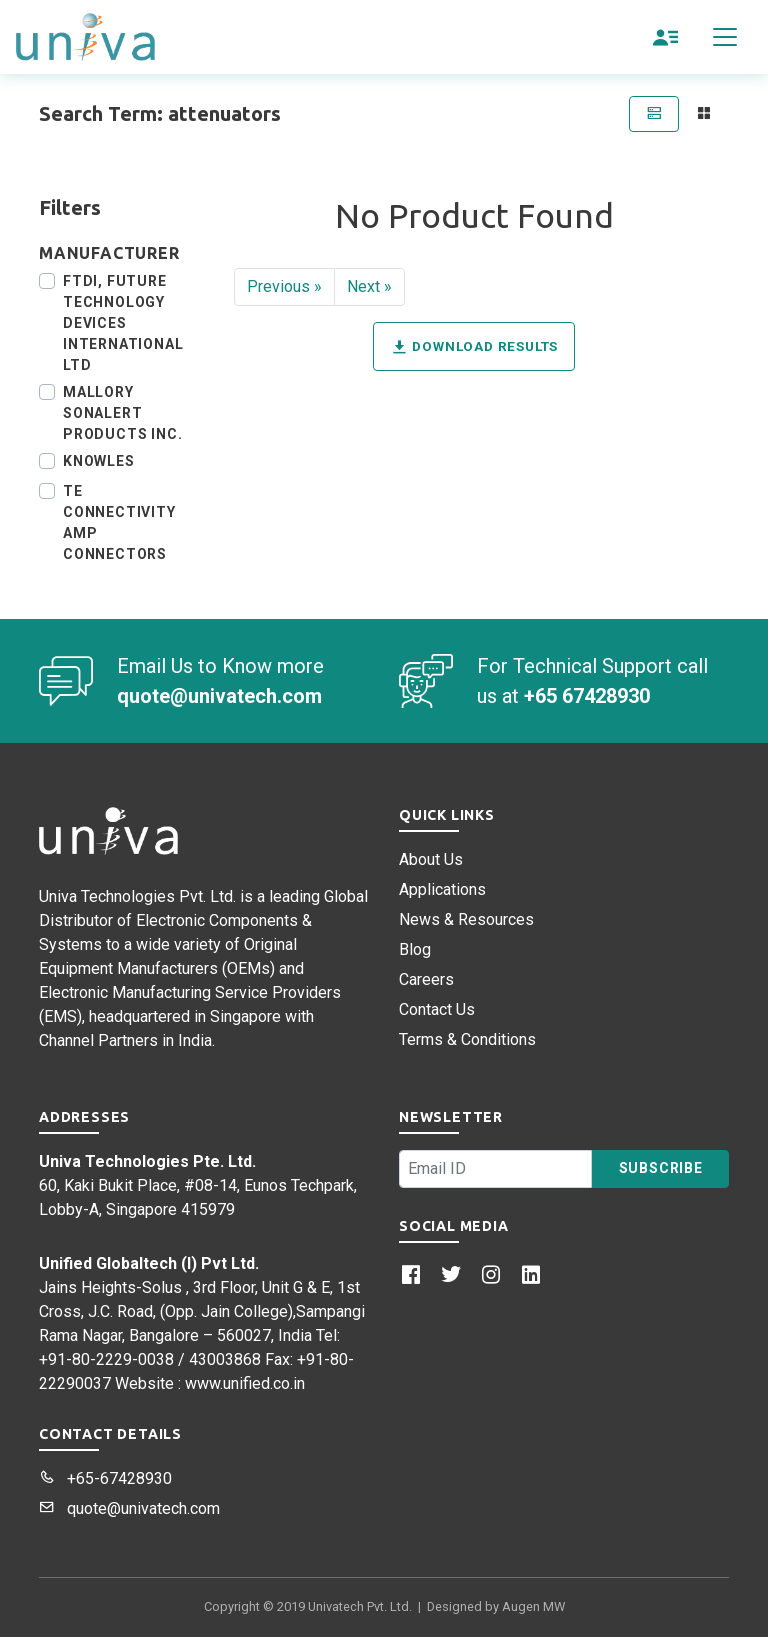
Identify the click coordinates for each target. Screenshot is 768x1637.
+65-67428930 (105, 1478)
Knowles (99, 461)
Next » (369, 286)
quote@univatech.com (129, 1508)
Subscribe (661, 1168)
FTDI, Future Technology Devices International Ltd (123, 323)
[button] (666, 37)
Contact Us (437, 1009)
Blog (415, 949)
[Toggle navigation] (725, 37)
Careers (426, 979)
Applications (442, 889)
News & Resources (466, 919)
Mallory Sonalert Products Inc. (122, 413)
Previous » (284, 286)
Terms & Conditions (467, 1039)
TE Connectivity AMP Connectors (119, 522)
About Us (431, 859)
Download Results (474, 347)
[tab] (654, 114)
